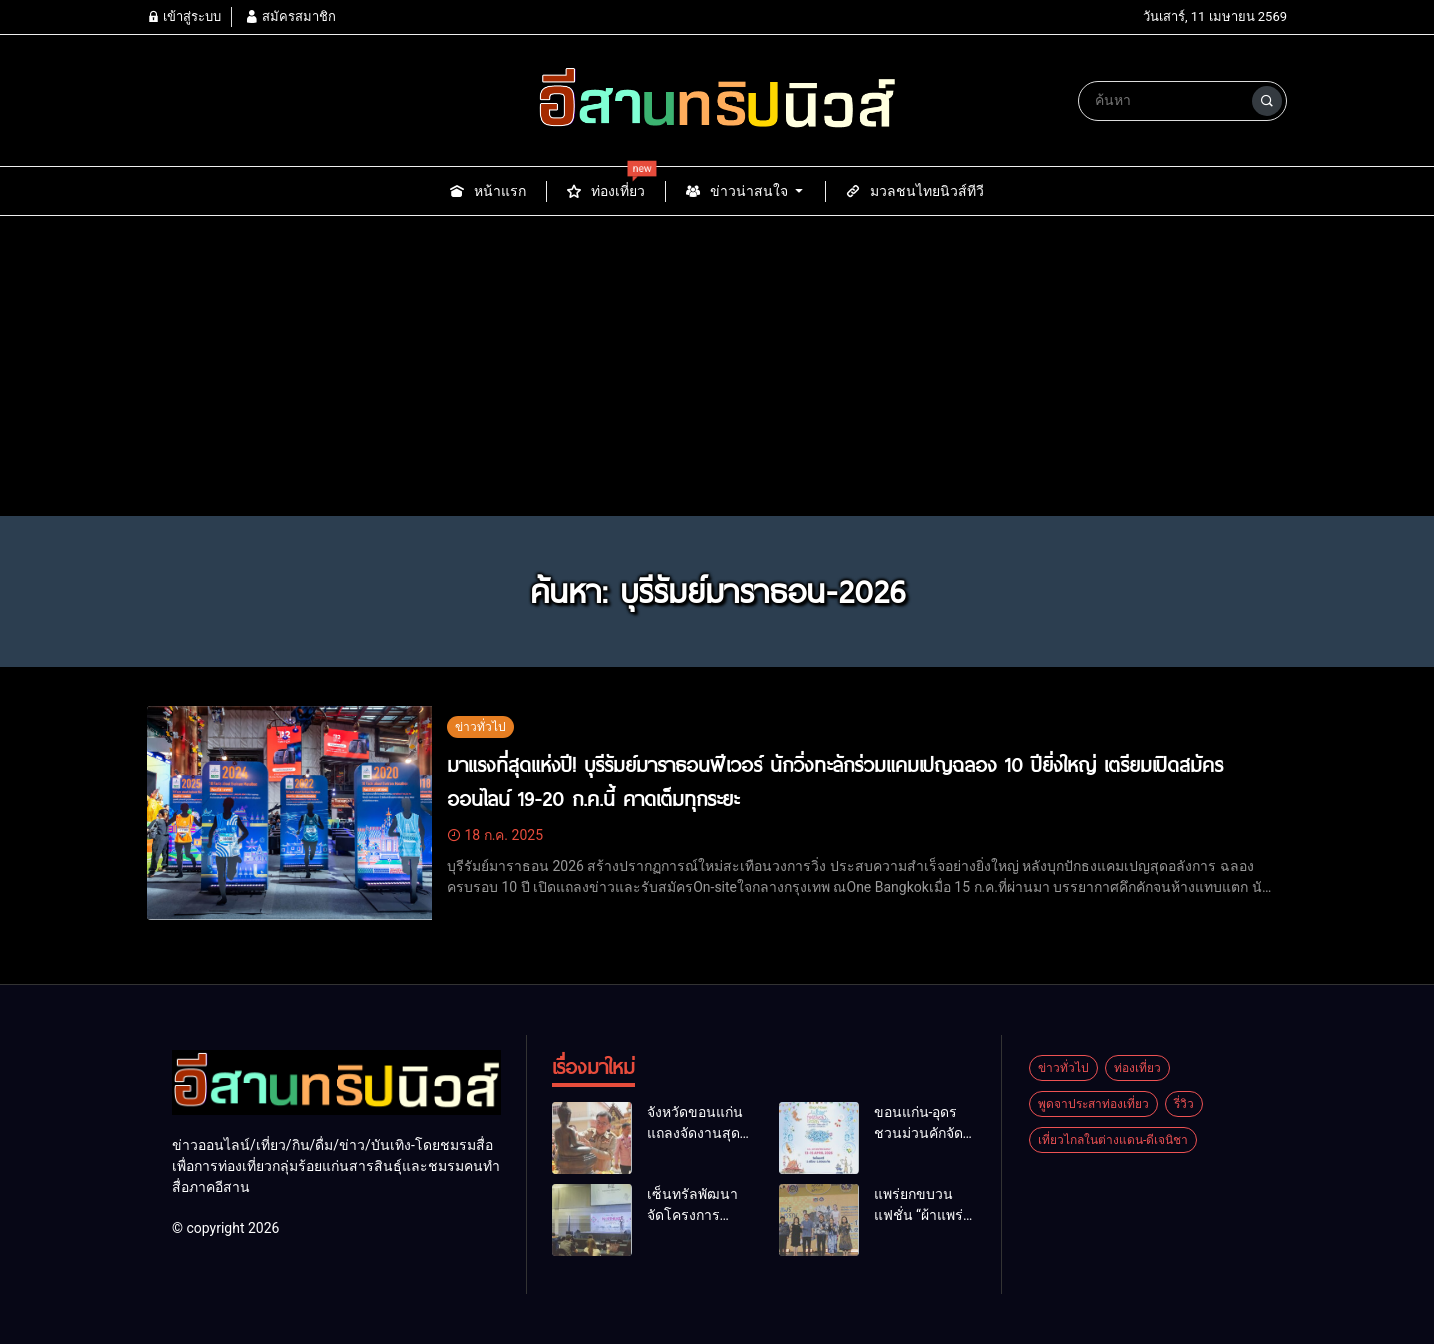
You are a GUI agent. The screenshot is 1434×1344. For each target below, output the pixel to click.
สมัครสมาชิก (290, 16)
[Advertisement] (717, 366)
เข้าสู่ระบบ (184, 16)
